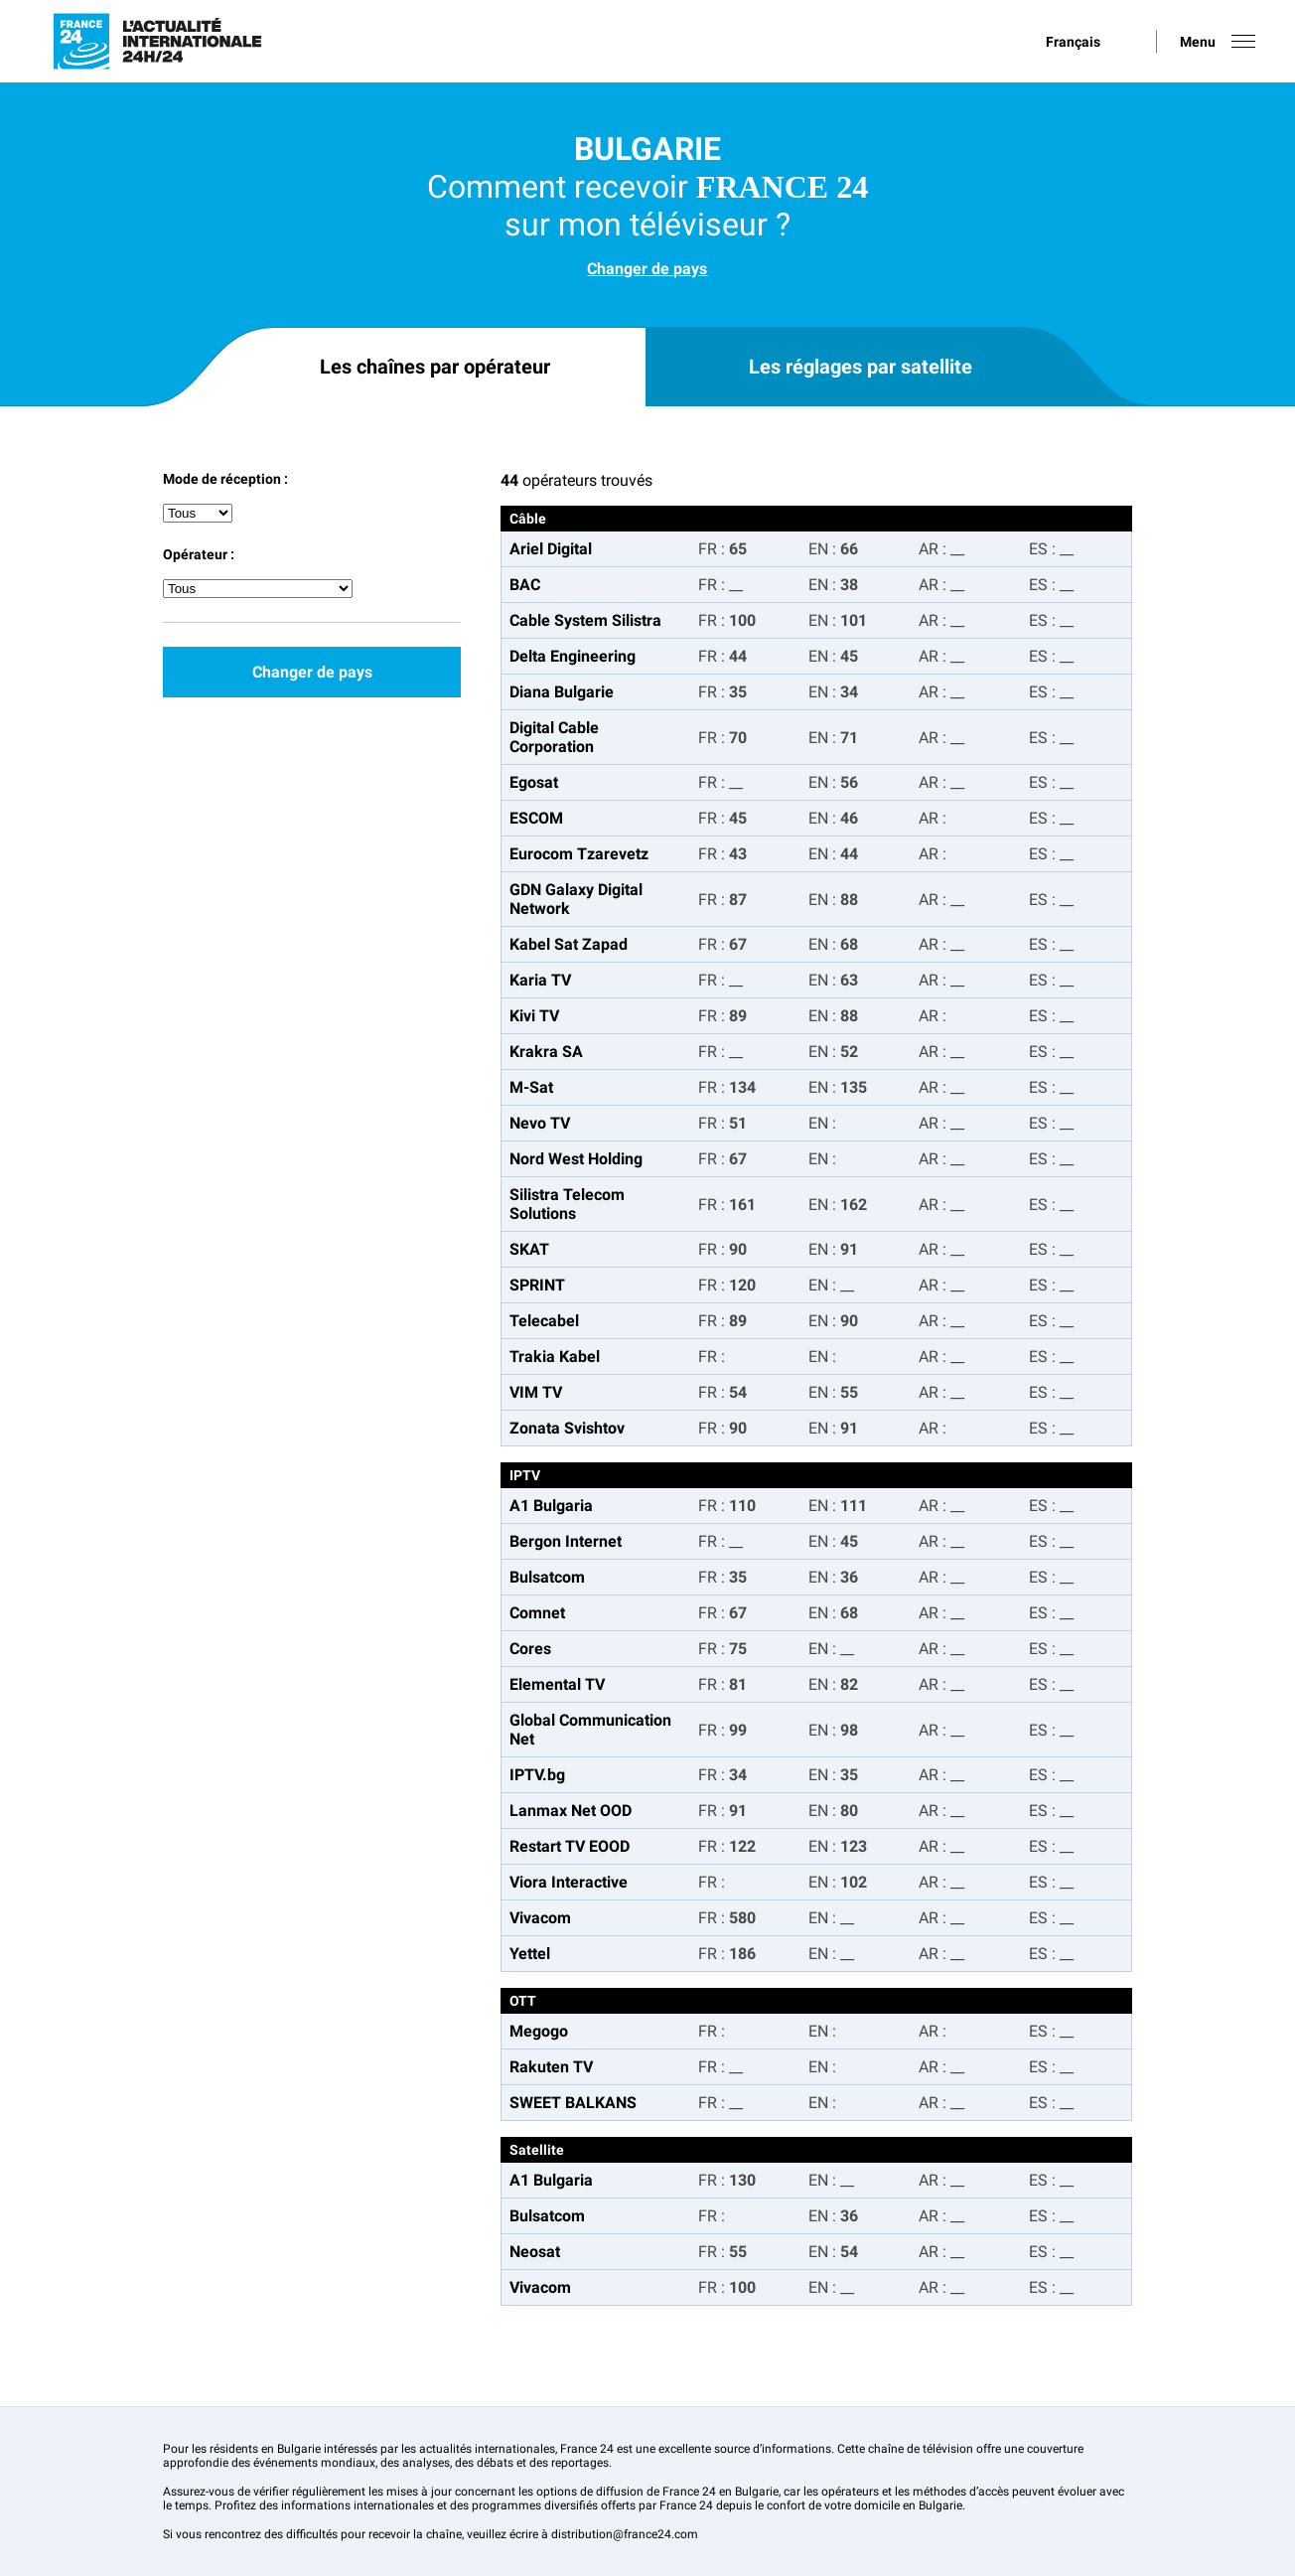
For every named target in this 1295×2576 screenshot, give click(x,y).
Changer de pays (647, 268)
